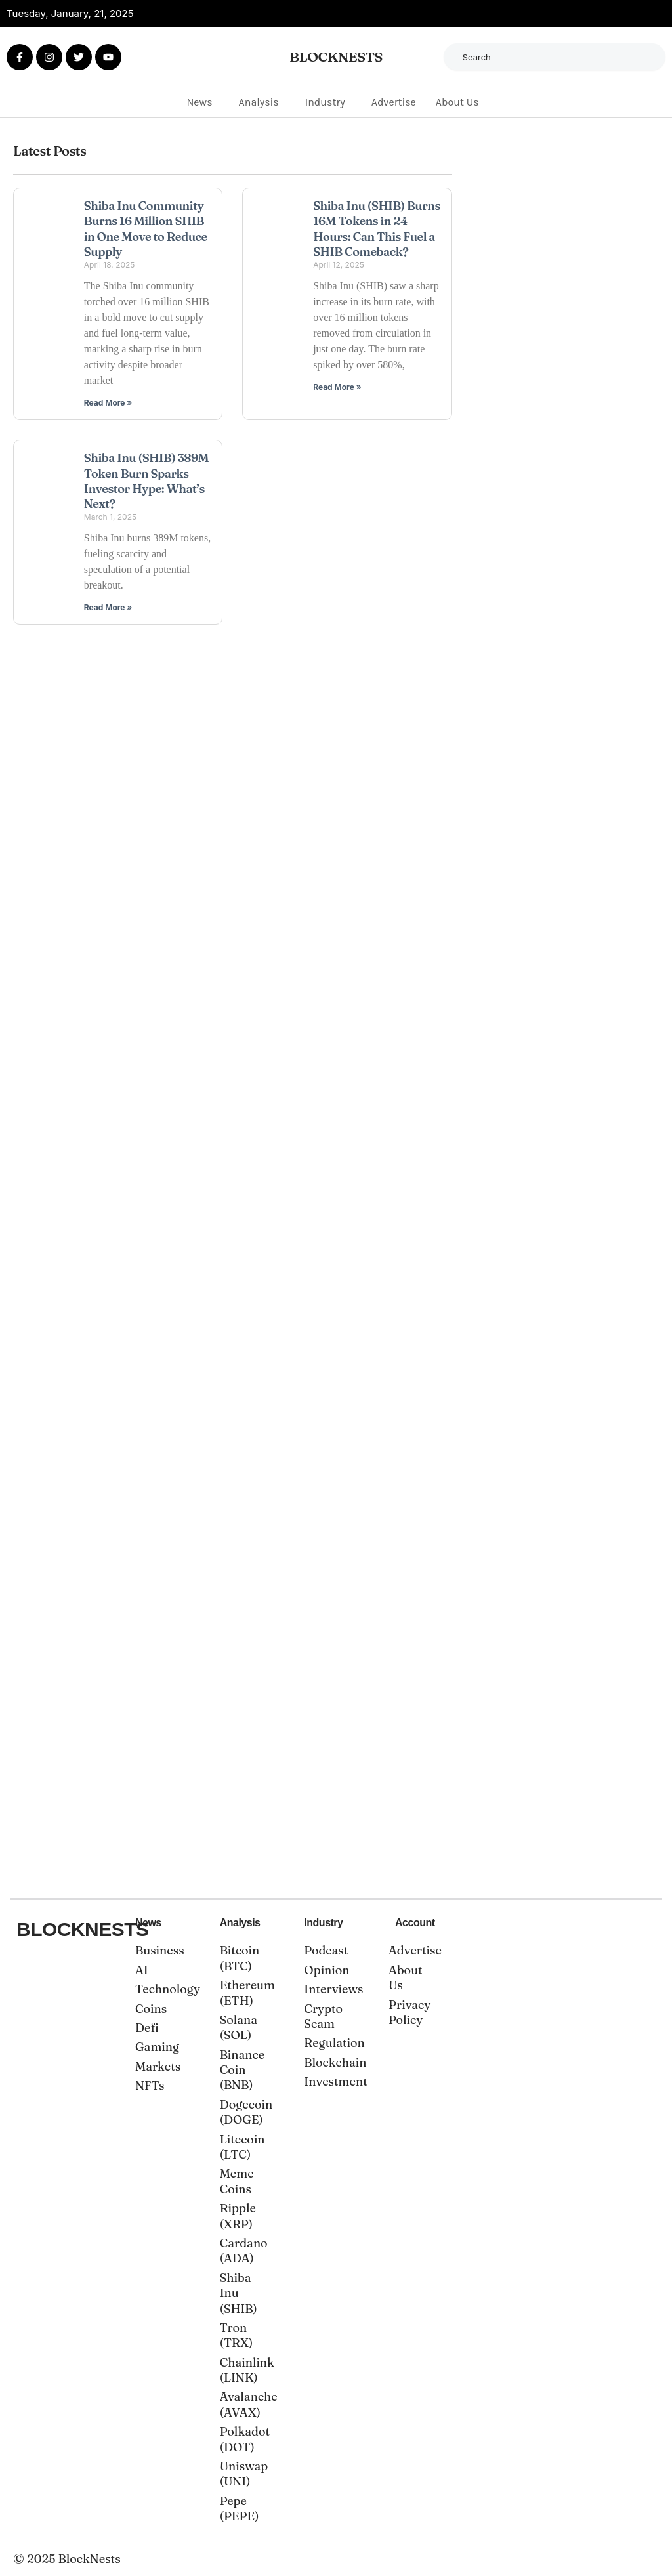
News (199, 101)
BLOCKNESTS (336, 56)
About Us (457, 101)
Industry (325, 101)
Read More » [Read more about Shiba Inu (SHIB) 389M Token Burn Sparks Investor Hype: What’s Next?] (108, 607)
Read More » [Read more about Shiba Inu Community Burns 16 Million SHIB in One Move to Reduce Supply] (108, 402)
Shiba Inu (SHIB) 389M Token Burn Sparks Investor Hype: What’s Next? (146, 480)
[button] (202, 102)
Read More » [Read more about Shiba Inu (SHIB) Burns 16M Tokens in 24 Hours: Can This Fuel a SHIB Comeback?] (337, 386)
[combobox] (554, 56)
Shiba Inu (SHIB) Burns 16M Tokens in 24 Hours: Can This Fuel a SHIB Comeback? (376, 228)
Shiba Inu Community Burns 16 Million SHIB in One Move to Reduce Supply (145, 228)
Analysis (259, 101)
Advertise (393, 101)
